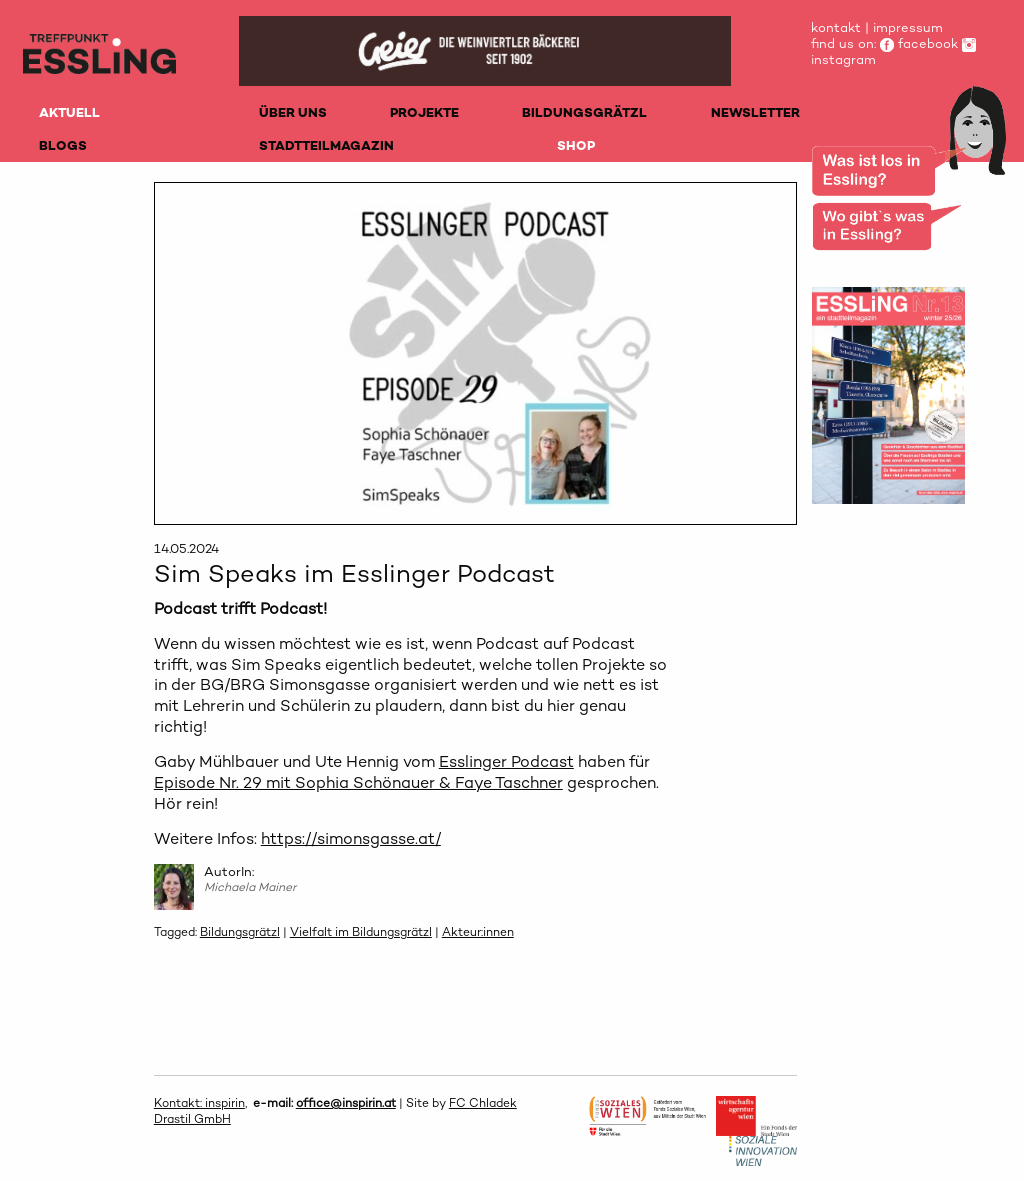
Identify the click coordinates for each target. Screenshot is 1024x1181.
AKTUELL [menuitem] (69, 112)
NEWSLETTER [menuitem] (755, 112)
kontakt (836, 27)
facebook (919, 43)
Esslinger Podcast (506, 761)
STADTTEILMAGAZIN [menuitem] (326, 145)
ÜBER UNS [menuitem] (293, 112)
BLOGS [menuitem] (63, 145)
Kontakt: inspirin (199, 1103)
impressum (908, 27)
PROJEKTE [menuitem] (424, 112)
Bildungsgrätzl (240, 932)
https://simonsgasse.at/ (351, 838)
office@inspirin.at (346, 1103)
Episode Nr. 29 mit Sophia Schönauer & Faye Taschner (358, 782)
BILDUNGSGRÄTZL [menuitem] (584, 112)
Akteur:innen (478, 932)
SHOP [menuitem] (576, 145)
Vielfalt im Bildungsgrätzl (361, 932)
